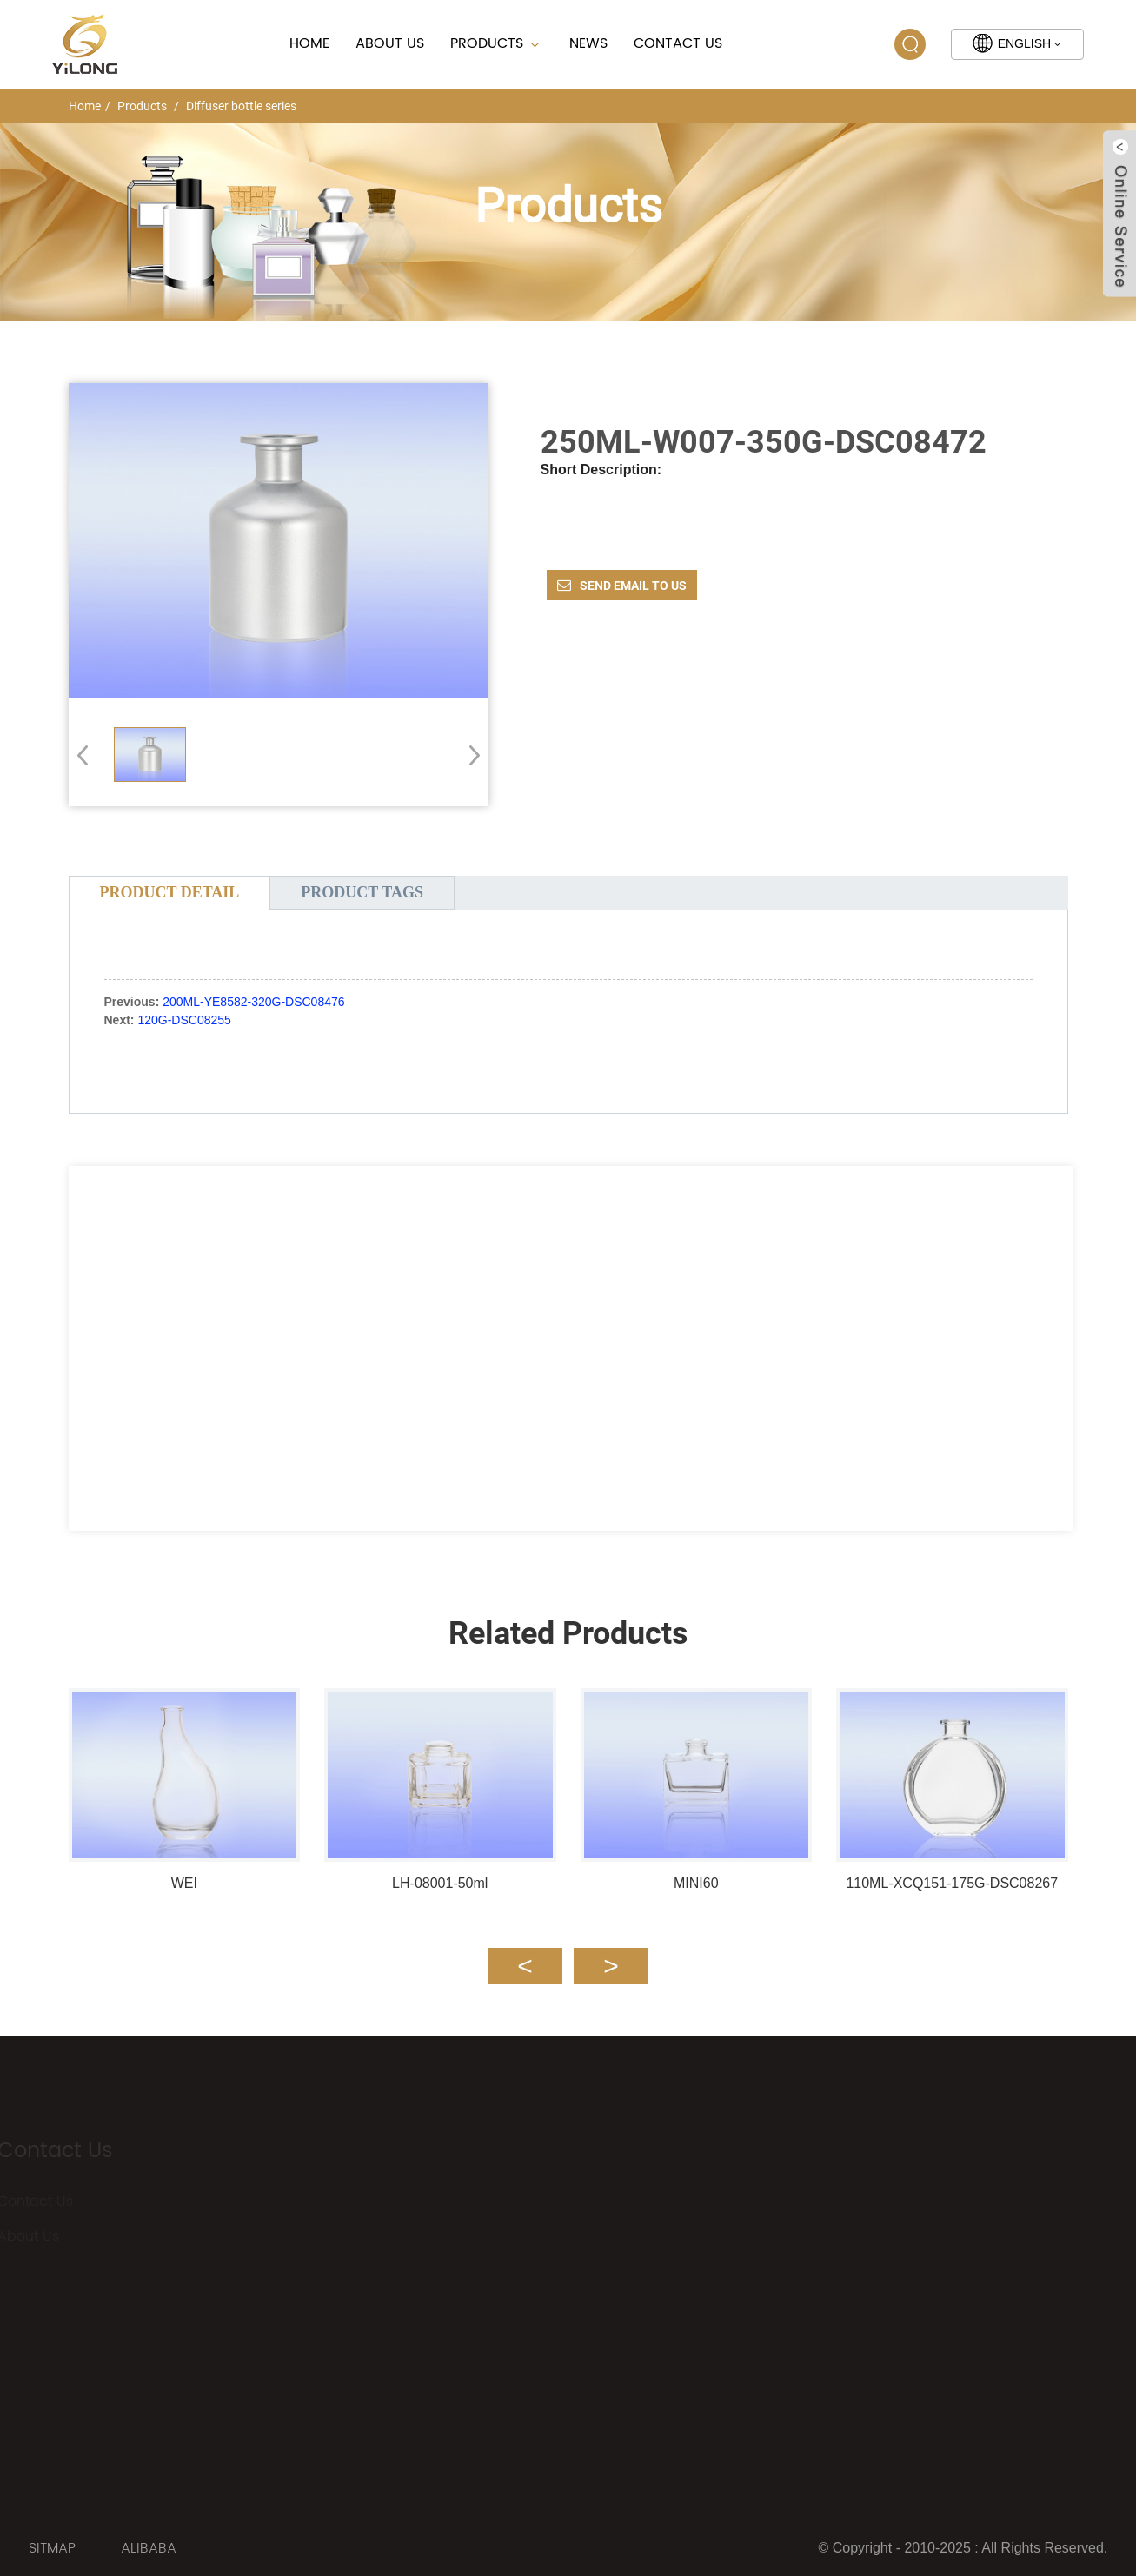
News (588, 43)
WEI (184, 1883)
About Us (389, 43)
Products (496, 43)
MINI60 (696, 1883)
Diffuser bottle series (241, 106)
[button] (469, 755)
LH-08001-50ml (440, 1883)
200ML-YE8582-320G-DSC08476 (253, 1002)
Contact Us (678, 43)
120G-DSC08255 (183, 1020)
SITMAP (52, 2548)
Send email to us (633, 586)
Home (309, 43)
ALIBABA (148, 2548)
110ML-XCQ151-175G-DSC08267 (952, 1883)
